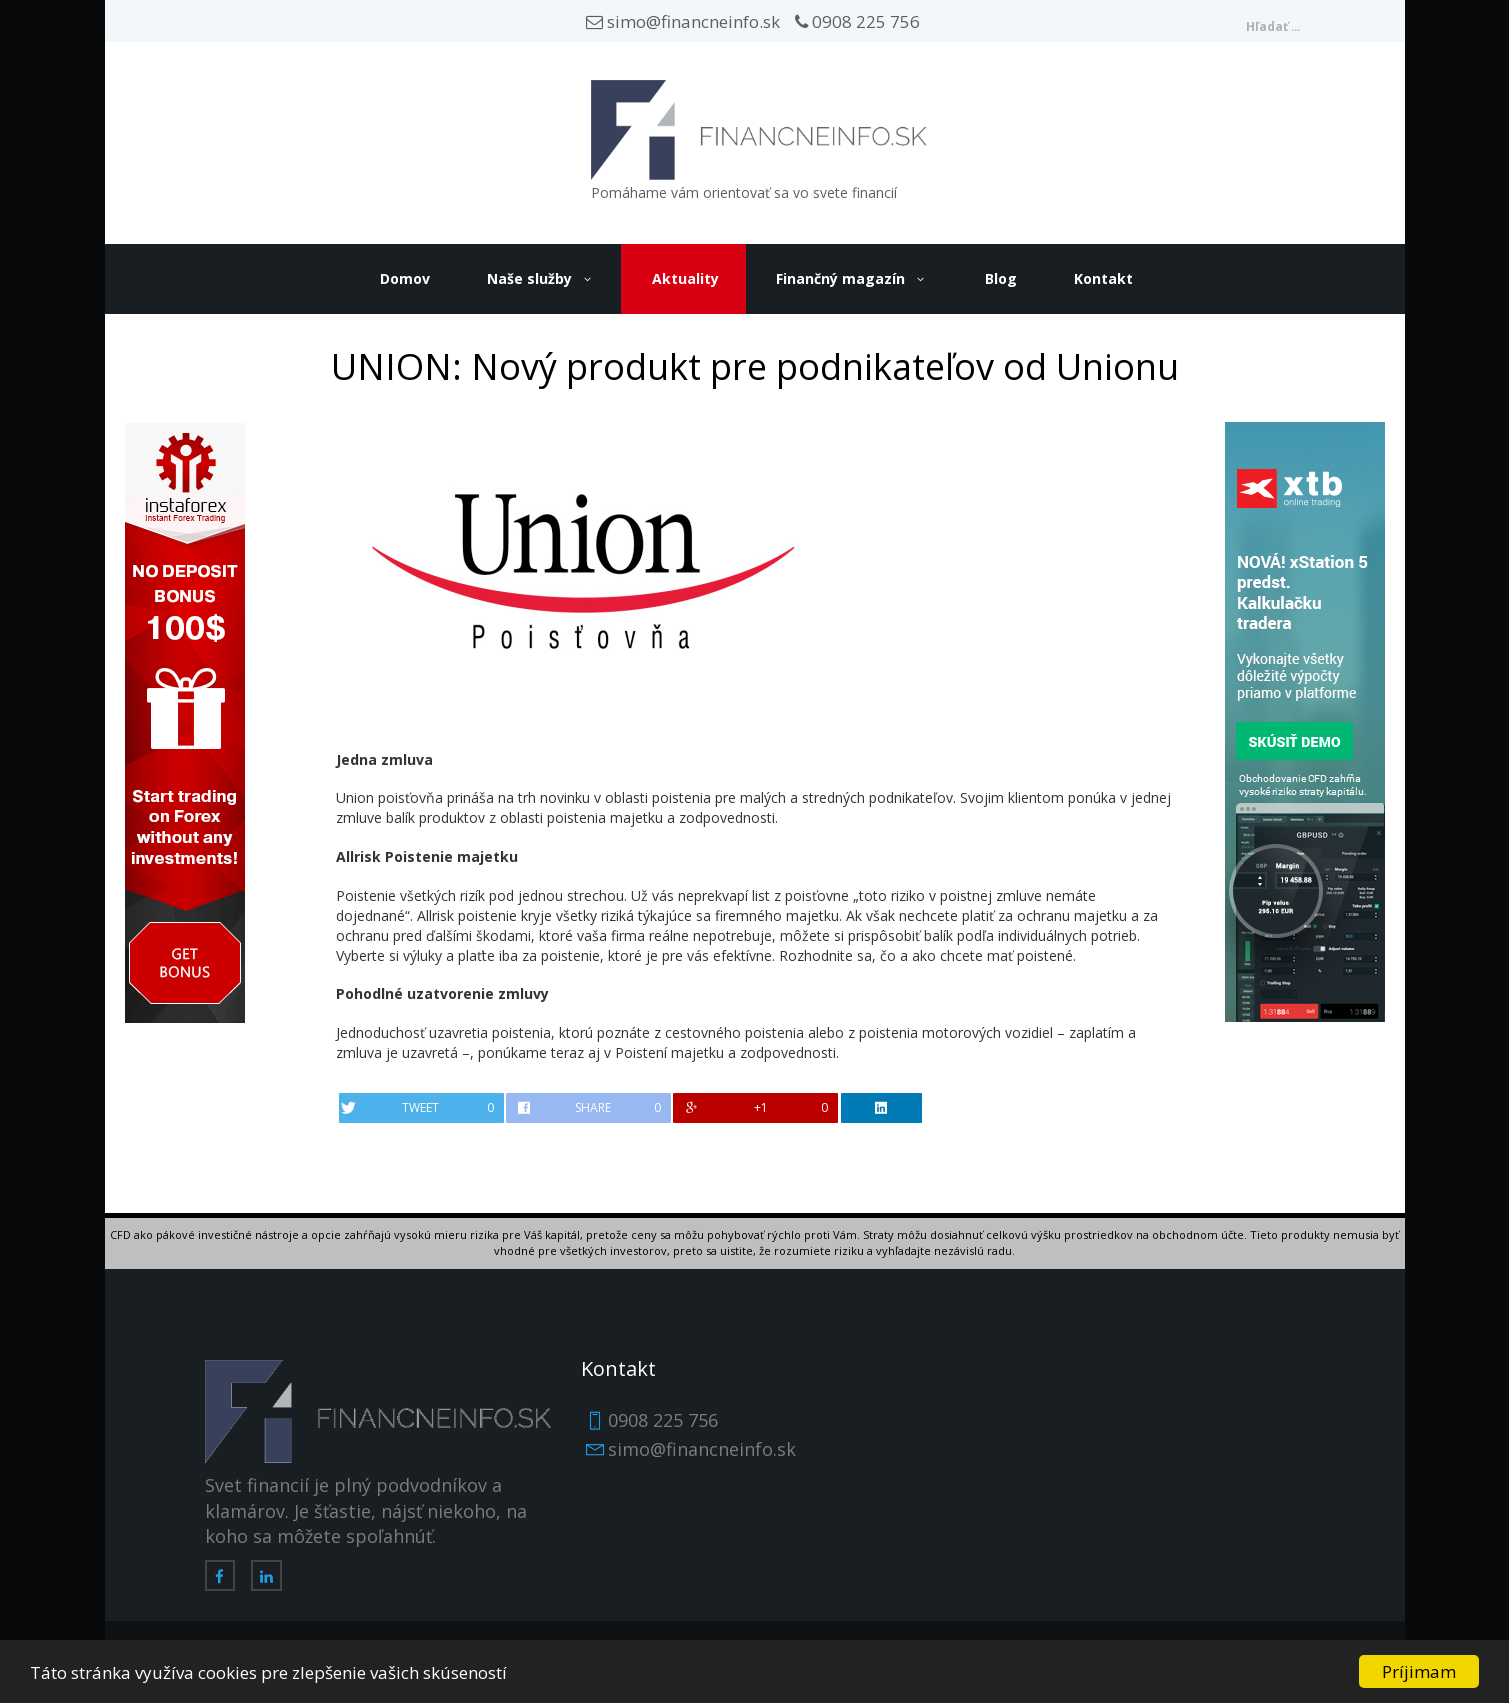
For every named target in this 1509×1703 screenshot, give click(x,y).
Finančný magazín (840, 278)
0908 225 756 (857, 21)
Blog (1001, 278)
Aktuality (685, 278)
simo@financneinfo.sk (683, 21)
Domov (405, 278)
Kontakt (1103, 278)
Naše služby (529, 278)
